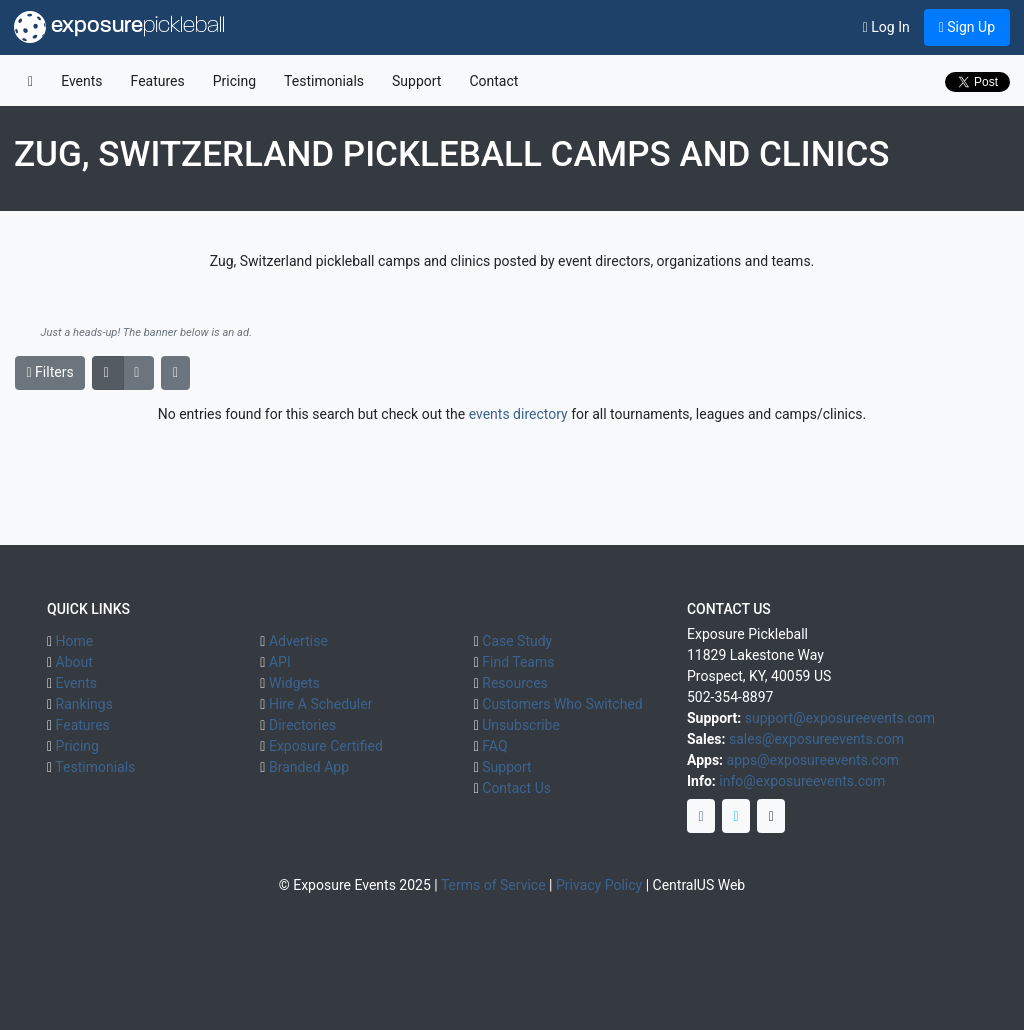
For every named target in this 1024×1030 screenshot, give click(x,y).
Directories (302, 725)
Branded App (309, 767)
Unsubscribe (521, 725)
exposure (119, 27)
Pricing (234, 81)
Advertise (298, 641)
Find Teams (518, 662)
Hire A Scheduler (320, 704)
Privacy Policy (599, 885)
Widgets (294, 683)
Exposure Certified (326, 746)
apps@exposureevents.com (813, 760)
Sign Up (967, 27)
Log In (886, 27)
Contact (493, 81)
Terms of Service (493, 885)
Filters (50, 372)
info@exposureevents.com (802, 781)
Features (158, 81)
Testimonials (324, 81)
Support (416, 81)
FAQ (494, 746)
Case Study (517, 641)
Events (81, 81)
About (74, 662)
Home (75, 641)
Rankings (84, 704)
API (280, 662)
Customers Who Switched (562, 704)
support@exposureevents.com (840, 718)
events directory (518, 414)
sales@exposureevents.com (816, 739)
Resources (515, 683)
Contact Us (516, 788)
